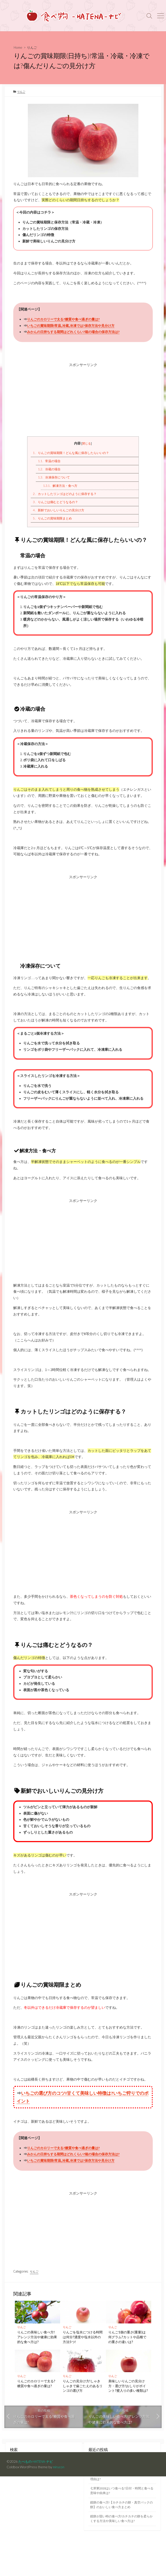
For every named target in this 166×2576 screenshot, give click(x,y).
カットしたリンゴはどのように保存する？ (67, 495)
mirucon (59, 2473)
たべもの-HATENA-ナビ (37, 2468)
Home (18, 47)
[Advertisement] (83, 399)
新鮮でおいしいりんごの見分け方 (60, 512)
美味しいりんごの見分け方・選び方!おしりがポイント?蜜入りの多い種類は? (128, 2392)
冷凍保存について (55, 479)
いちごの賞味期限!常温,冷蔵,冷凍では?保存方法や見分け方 (73, 326)
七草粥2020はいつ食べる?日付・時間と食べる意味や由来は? (122, 2498)
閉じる (86, 444)
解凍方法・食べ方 (61, 487)
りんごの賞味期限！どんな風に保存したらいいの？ (73, 453)
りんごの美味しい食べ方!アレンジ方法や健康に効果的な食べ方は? (37, 2343)
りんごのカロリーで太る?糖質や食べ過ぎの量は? (66, 319)
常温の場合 (50, 462)
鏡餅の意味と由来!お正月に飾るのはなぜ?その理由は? (121, 2484)
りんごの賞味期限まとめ (53, 521)
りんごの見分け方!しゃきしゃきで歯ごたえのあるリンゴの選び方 (83, 2392)
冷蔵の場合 (50, 470)
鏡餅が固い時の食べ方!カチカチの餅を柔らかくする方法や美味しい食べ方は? (122, 2527)
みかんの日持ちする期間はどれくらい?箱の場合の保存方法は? (76, 332)
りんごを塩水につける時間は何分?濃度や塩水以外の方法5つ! (83, 2343)
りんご (33, 47)
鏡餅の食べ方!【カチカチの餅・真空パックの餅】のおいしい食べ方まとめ (122, 2513)
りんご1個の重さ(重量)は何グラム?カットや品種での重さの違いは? (128, 2343)
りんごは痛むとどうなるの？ (57, 504)
